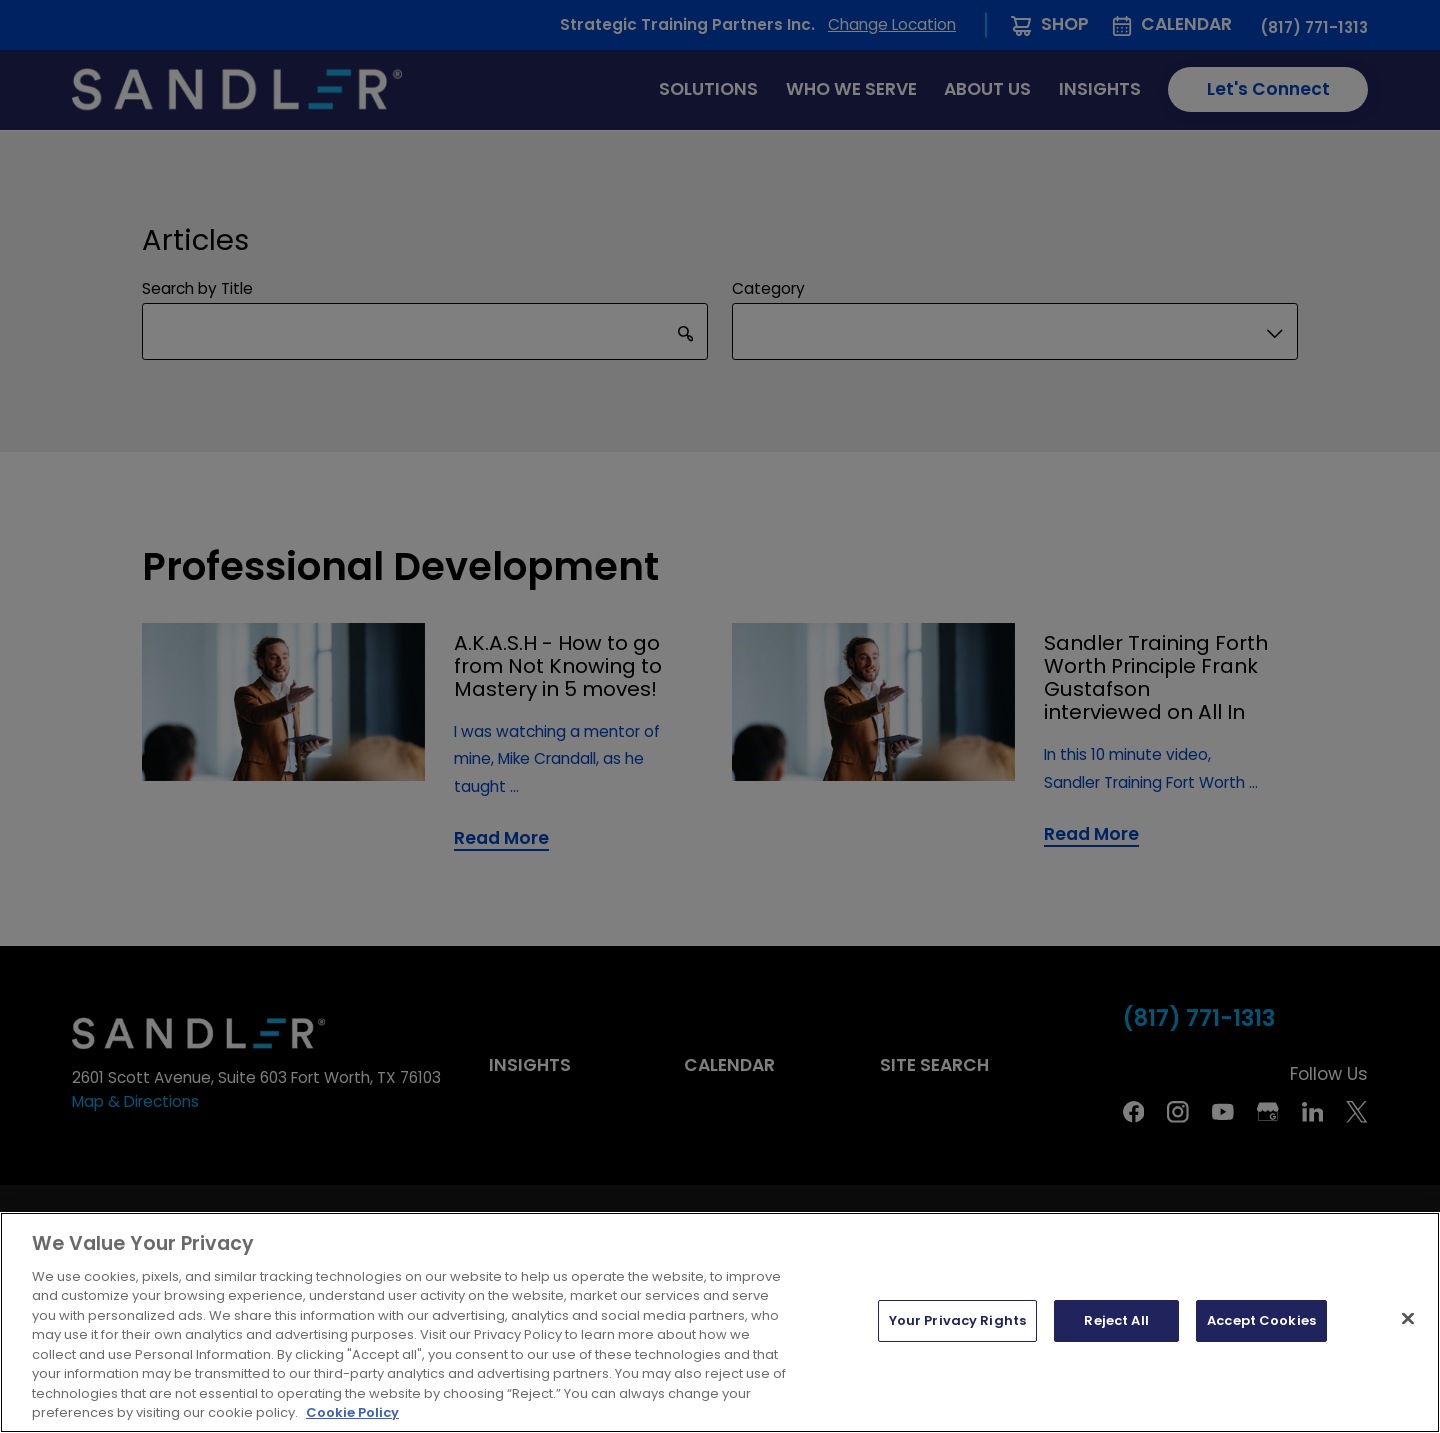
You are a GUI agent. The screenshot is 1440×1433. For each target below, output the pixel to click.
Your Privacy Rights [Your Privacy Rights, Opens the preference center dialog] (957, 1320)
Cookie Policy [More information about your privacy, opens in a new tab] (352, 1412)
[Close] (1408, 1319)
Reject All (1116, 1320)
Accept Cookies (1261, 1320)
